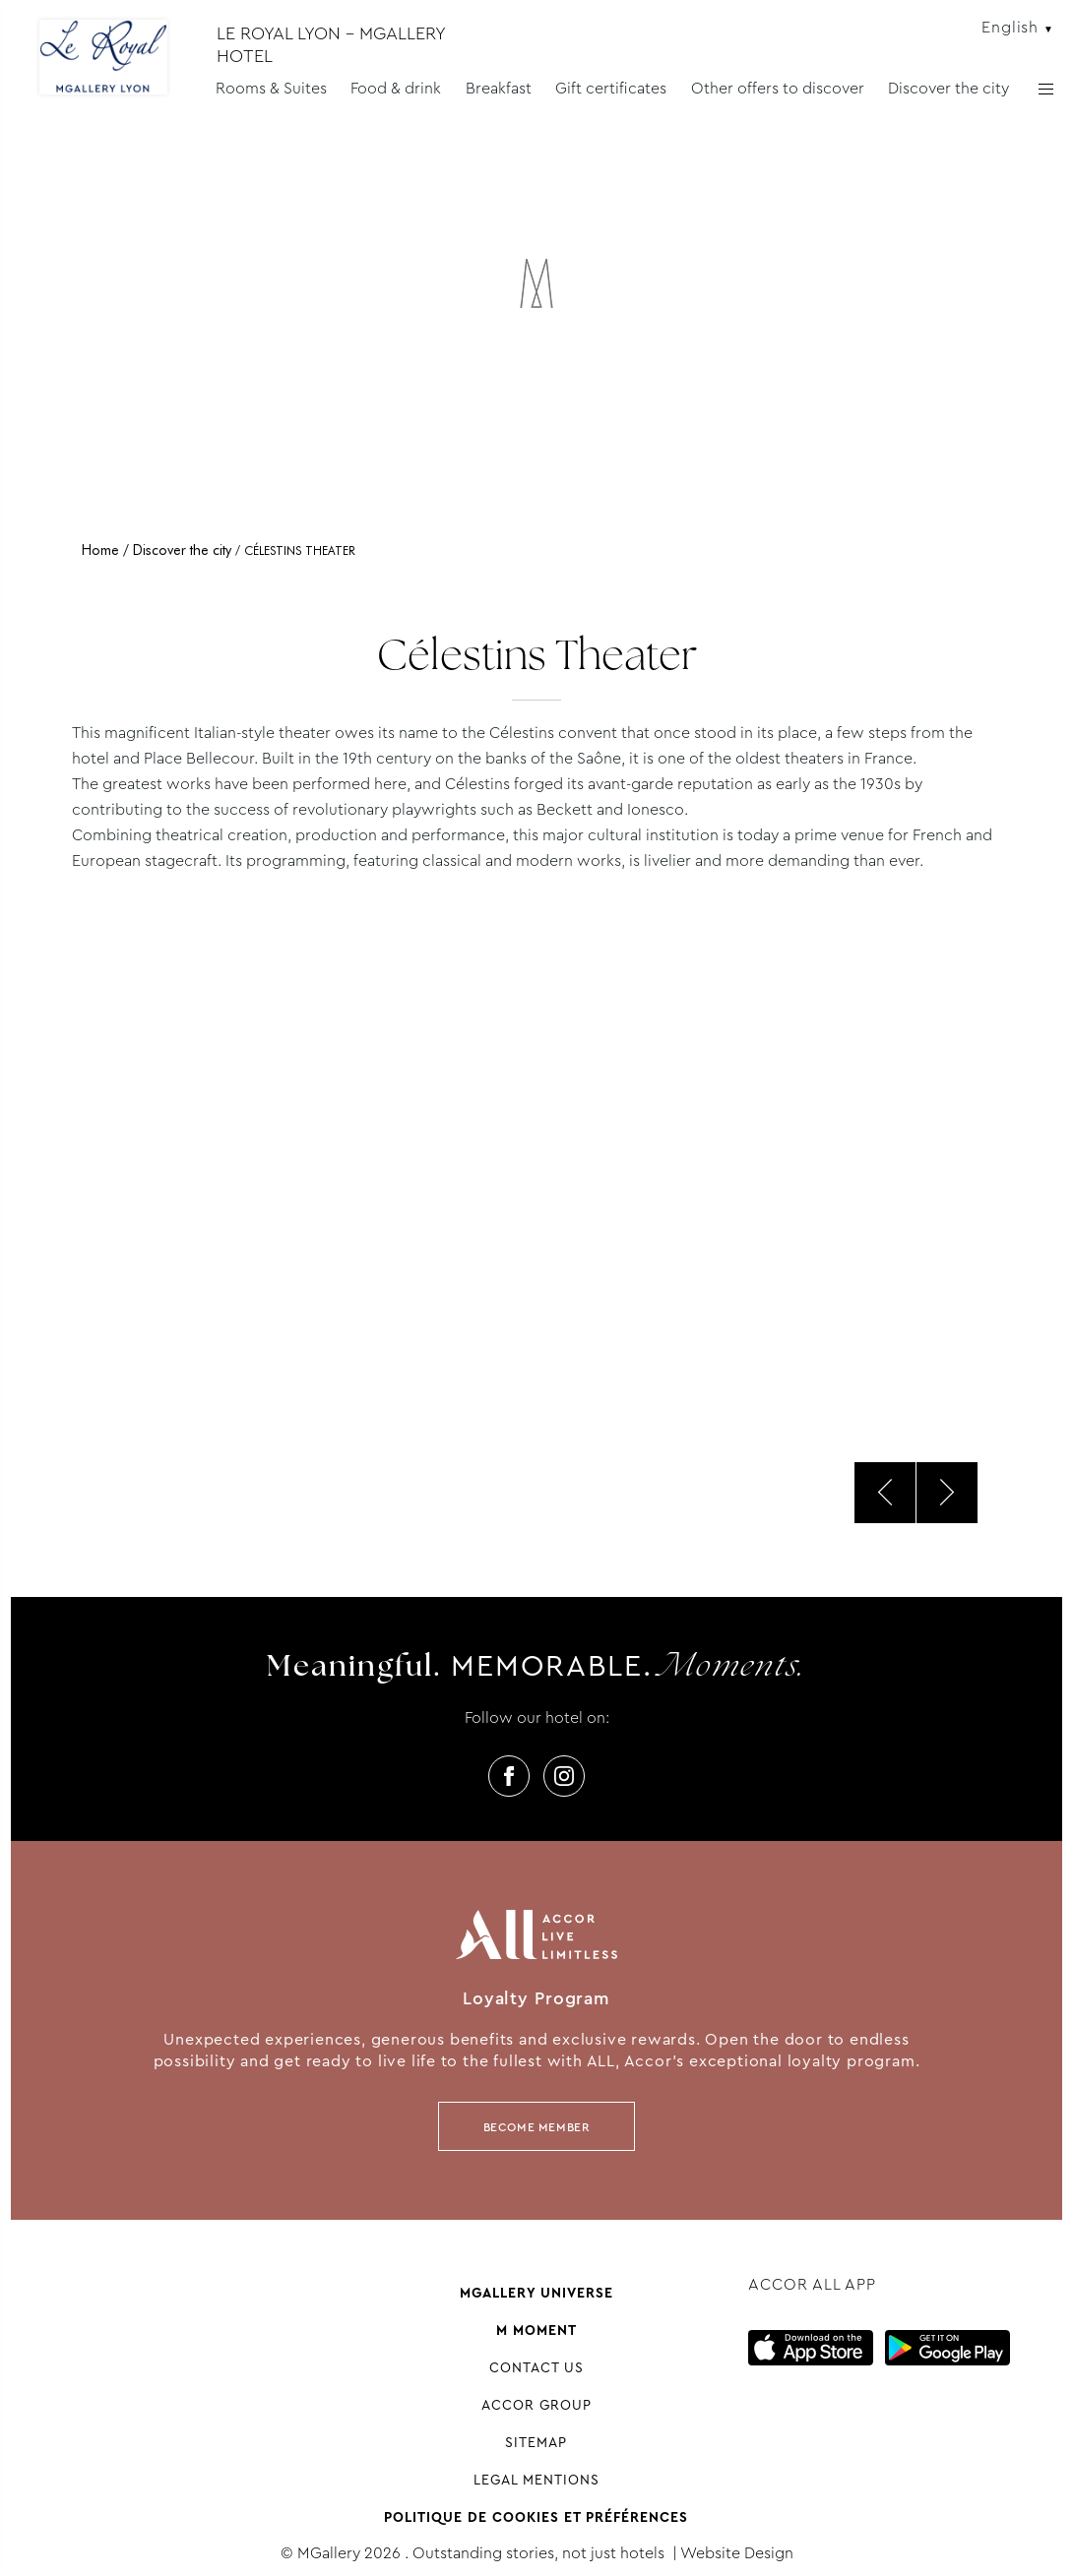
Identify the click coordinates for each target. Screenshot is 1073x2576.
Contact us (536, 2367)
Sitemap (536, 2442)
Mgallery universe (536, 2292)
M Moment (536, 2330)
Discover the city (948, 88)
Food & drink (395, 88)
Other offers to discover (777, 88)
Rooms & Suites (271, 88)
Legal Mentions (536, 2479)
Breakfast (499, 88)
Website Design (736, 2553)
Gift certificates (610, 88)
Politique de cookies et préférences (536, 2517)
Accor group (536, 2405)
